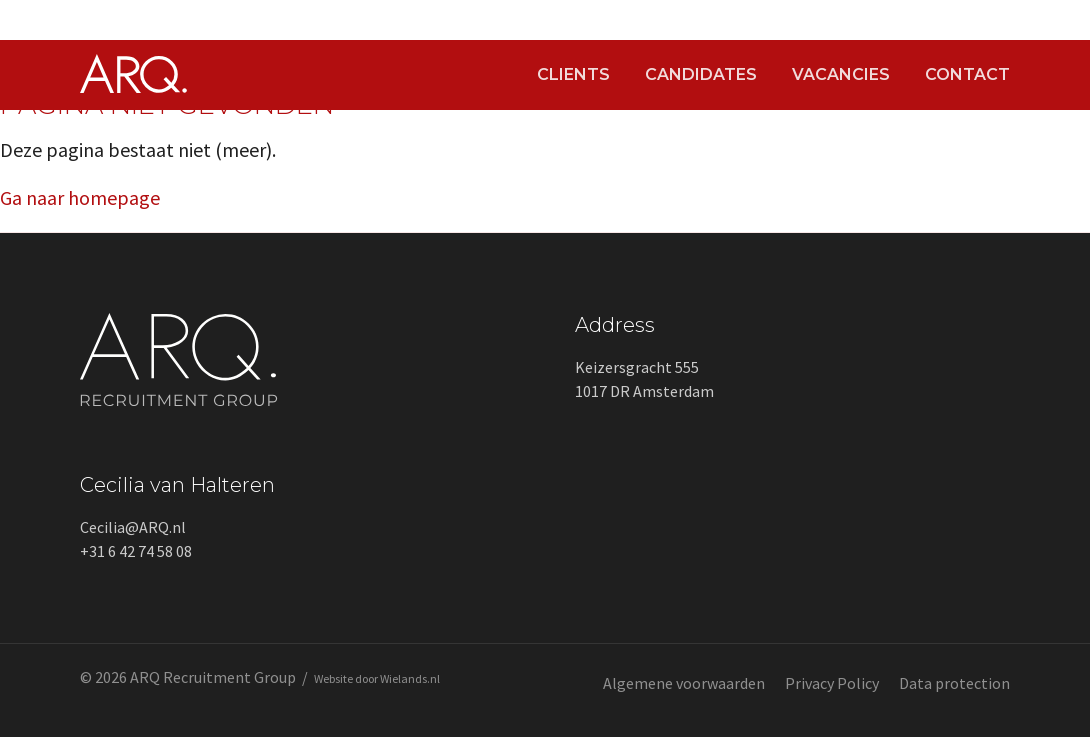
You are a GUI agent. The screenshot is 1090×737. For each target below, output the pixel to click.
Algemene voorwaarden (684, 683)
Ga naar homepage (80, 197)
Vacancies (841, 75)
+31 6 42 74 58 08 (136, 551)
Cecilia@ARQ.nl (133, 527)
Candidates (701, 75)
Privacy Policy (832, 683)
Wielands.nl (410, 678)
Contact (967, 75)
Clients (573, 75)
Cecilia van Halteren (177, 485)
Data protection (954, 683)
